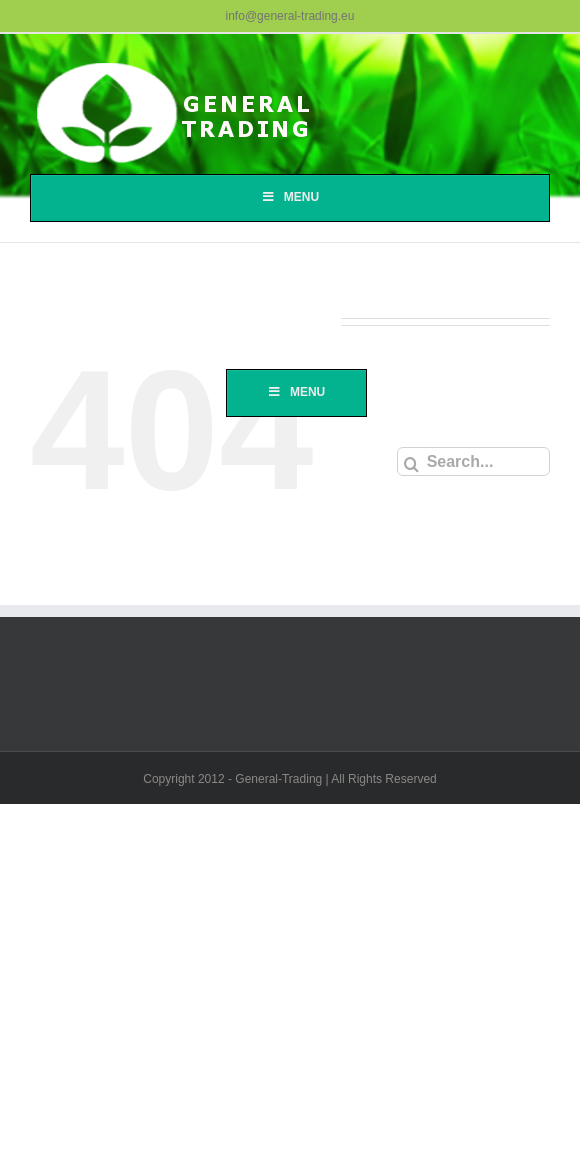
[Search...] (473, 461)
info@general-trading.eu (290, 16)
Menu (290, 197)
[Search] (411, 464)
